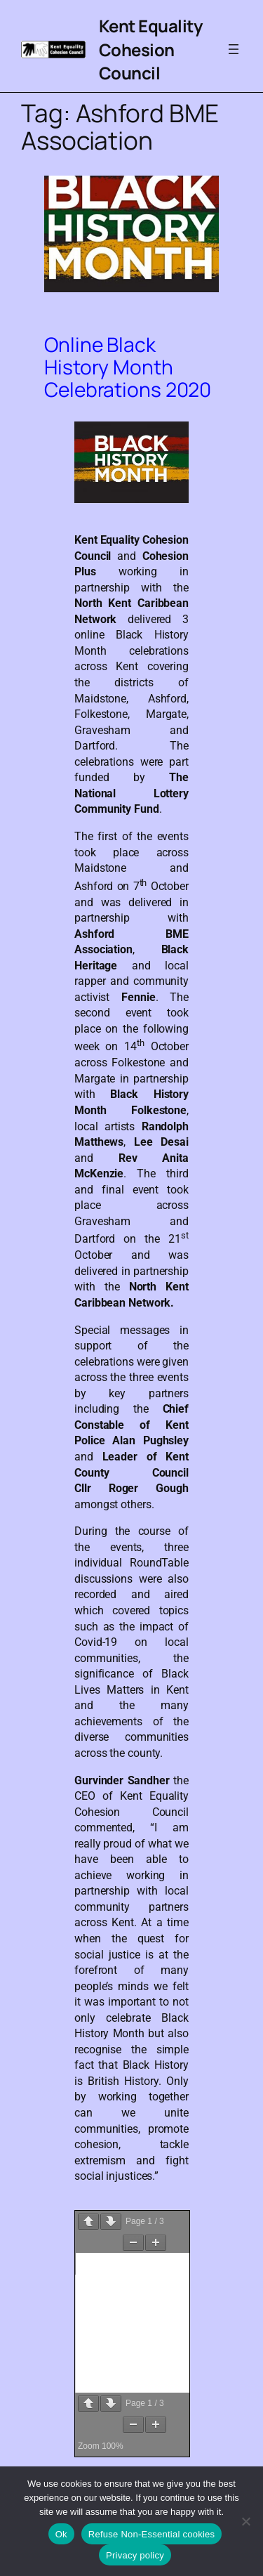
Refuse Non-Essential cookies (151, 2534)
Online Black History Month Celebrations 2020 (127, 367)
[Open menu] (233, 49)
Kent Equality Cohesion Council (151, 49)
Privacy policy (135, 2555)
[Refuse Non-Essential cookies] (245, 2521)
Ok (61, 2534)
